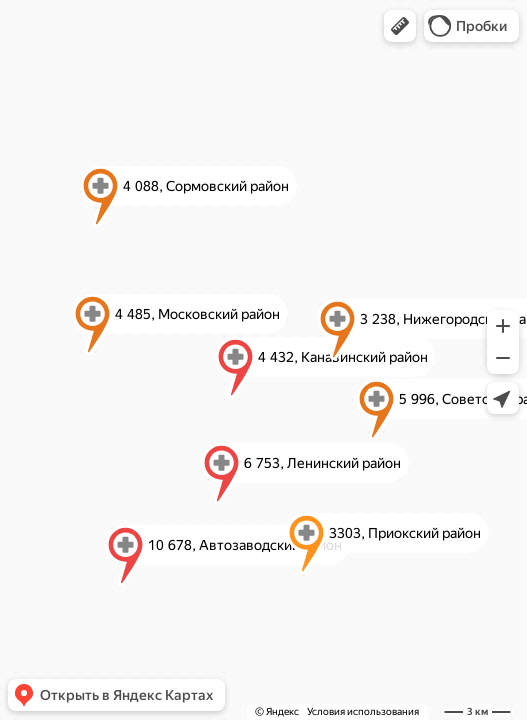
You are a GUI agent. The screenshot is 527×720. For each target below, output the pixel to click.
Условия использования (363, 711)
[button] (400, 26)
